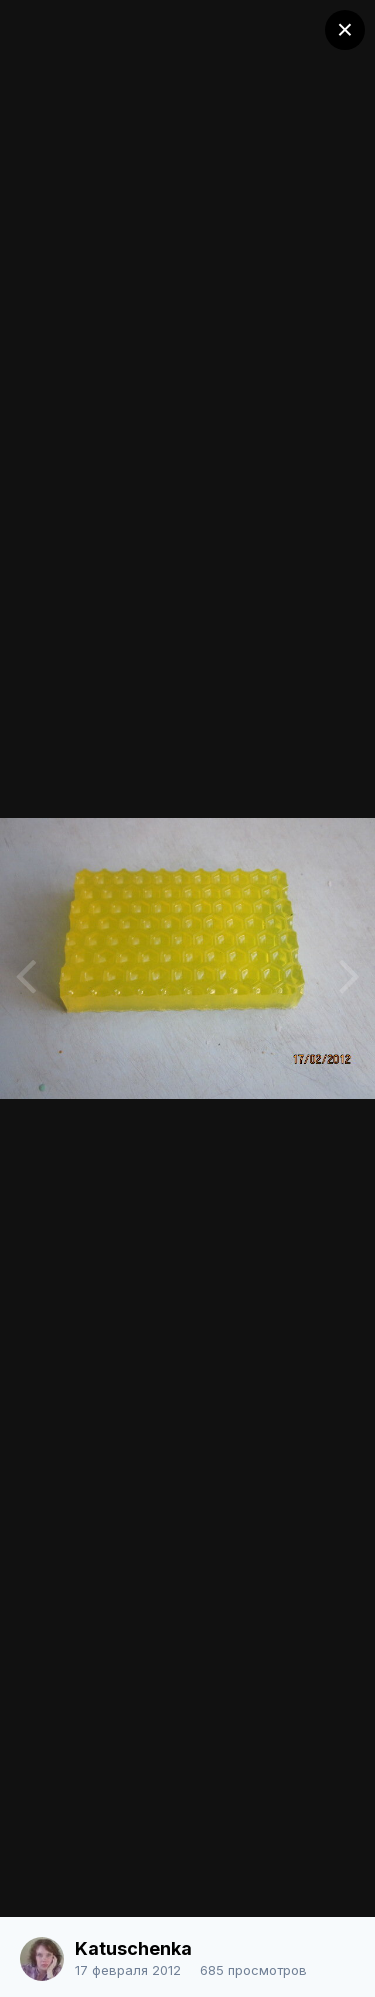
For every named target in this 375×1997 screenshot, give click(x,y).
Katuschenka (133, 1948)
